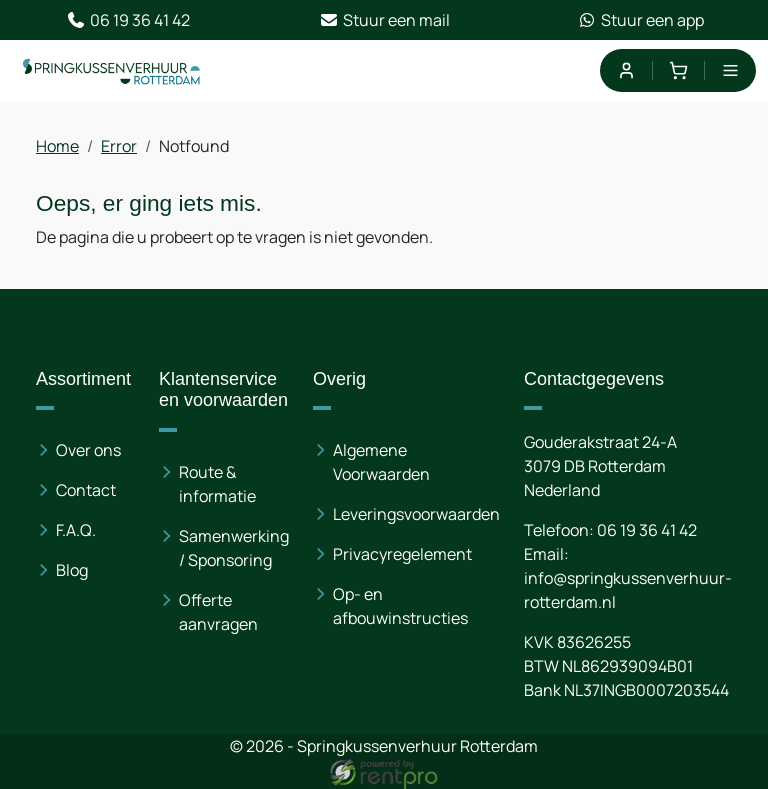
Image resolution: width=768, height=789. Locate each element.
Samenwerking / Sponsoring (234, 548)
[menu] (730, 70)
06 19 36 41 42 (128, 20)
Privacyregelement (402, 554)
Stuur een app (640, 20)
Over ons (88, 450)
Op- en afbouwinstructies (400, 606)
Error (119, 146)
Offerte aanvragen (218, 612)
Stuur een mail (384, 20)
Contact (86, 490)
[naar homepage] (112, 71)
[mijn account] (625, 70)
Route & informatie (217, 484)
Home (57, 146)
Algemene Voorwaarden (381, 462)
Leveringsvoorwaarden (416, 514)
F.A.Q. (76, 530)
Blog (72, 570)
